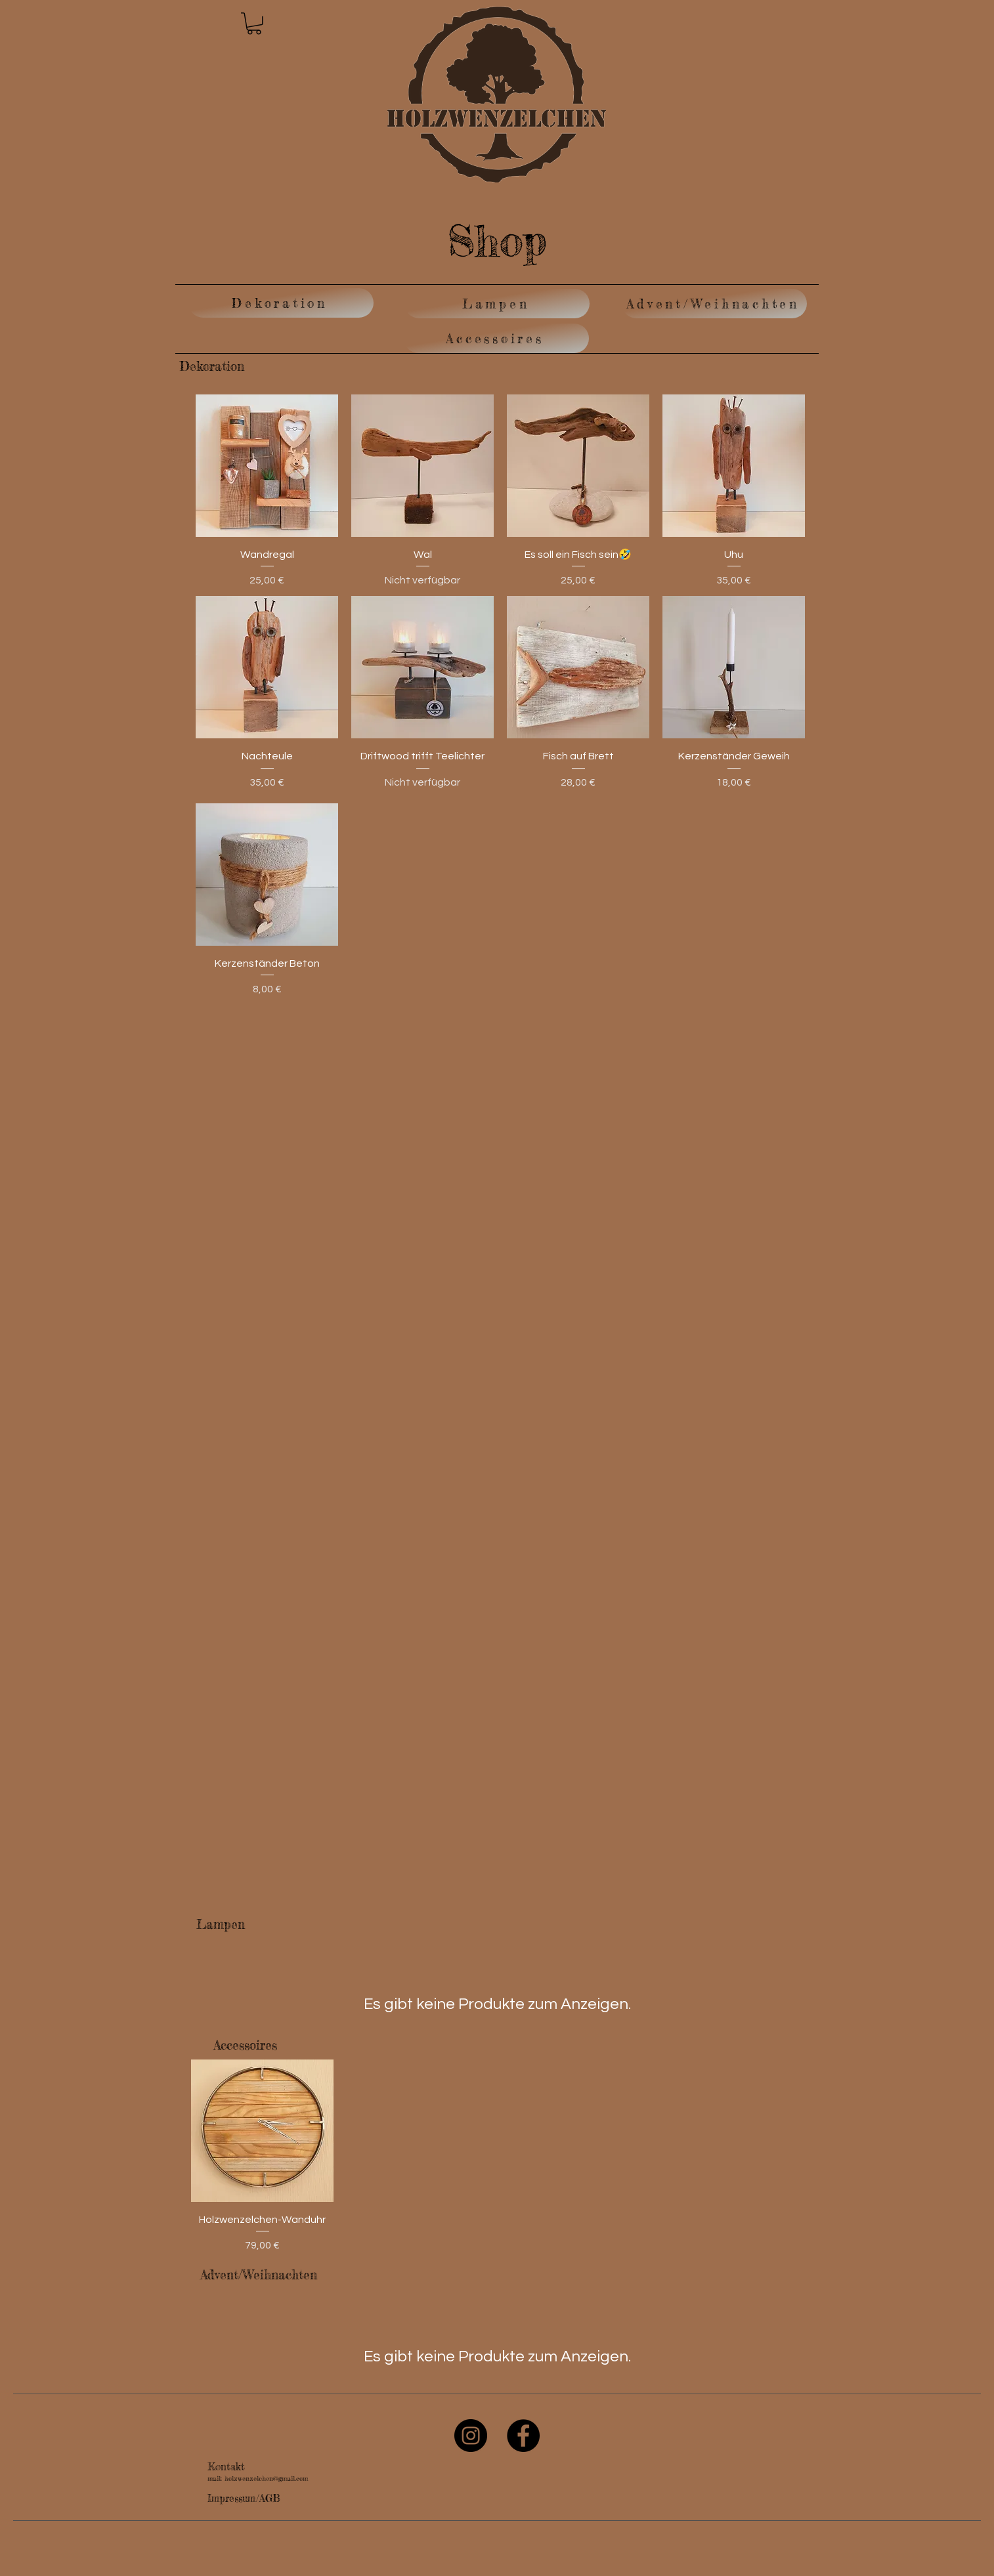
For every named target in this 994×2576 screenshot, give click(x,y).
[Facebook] (523, 2435)
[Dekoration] (281, 303)
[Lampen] (497, 303)
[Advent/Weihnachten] (714, 303)
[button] (254, 23)
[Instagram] (470, 2435)
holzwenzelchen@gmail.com (266, 2478)
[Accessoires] (496, 338)
